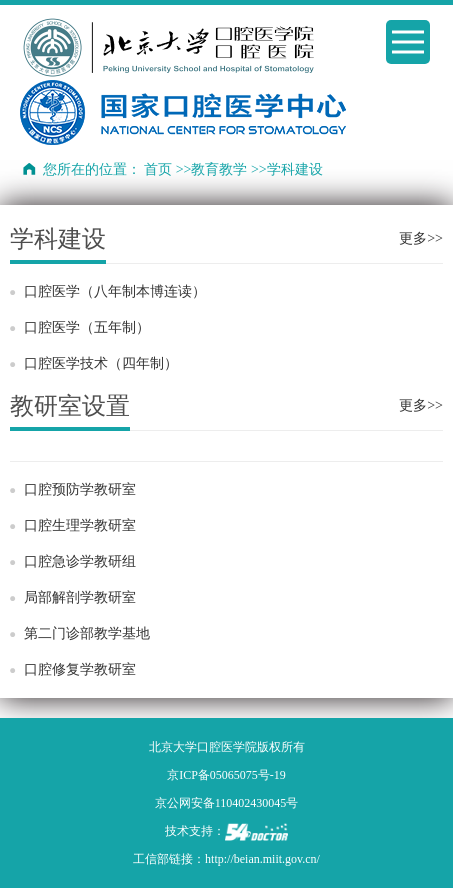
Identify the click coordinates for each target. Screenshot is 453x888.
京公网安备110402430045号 (227, 803)
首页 (158, 169)
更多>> (421, 238)
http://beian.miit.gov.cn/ (262, 859)
